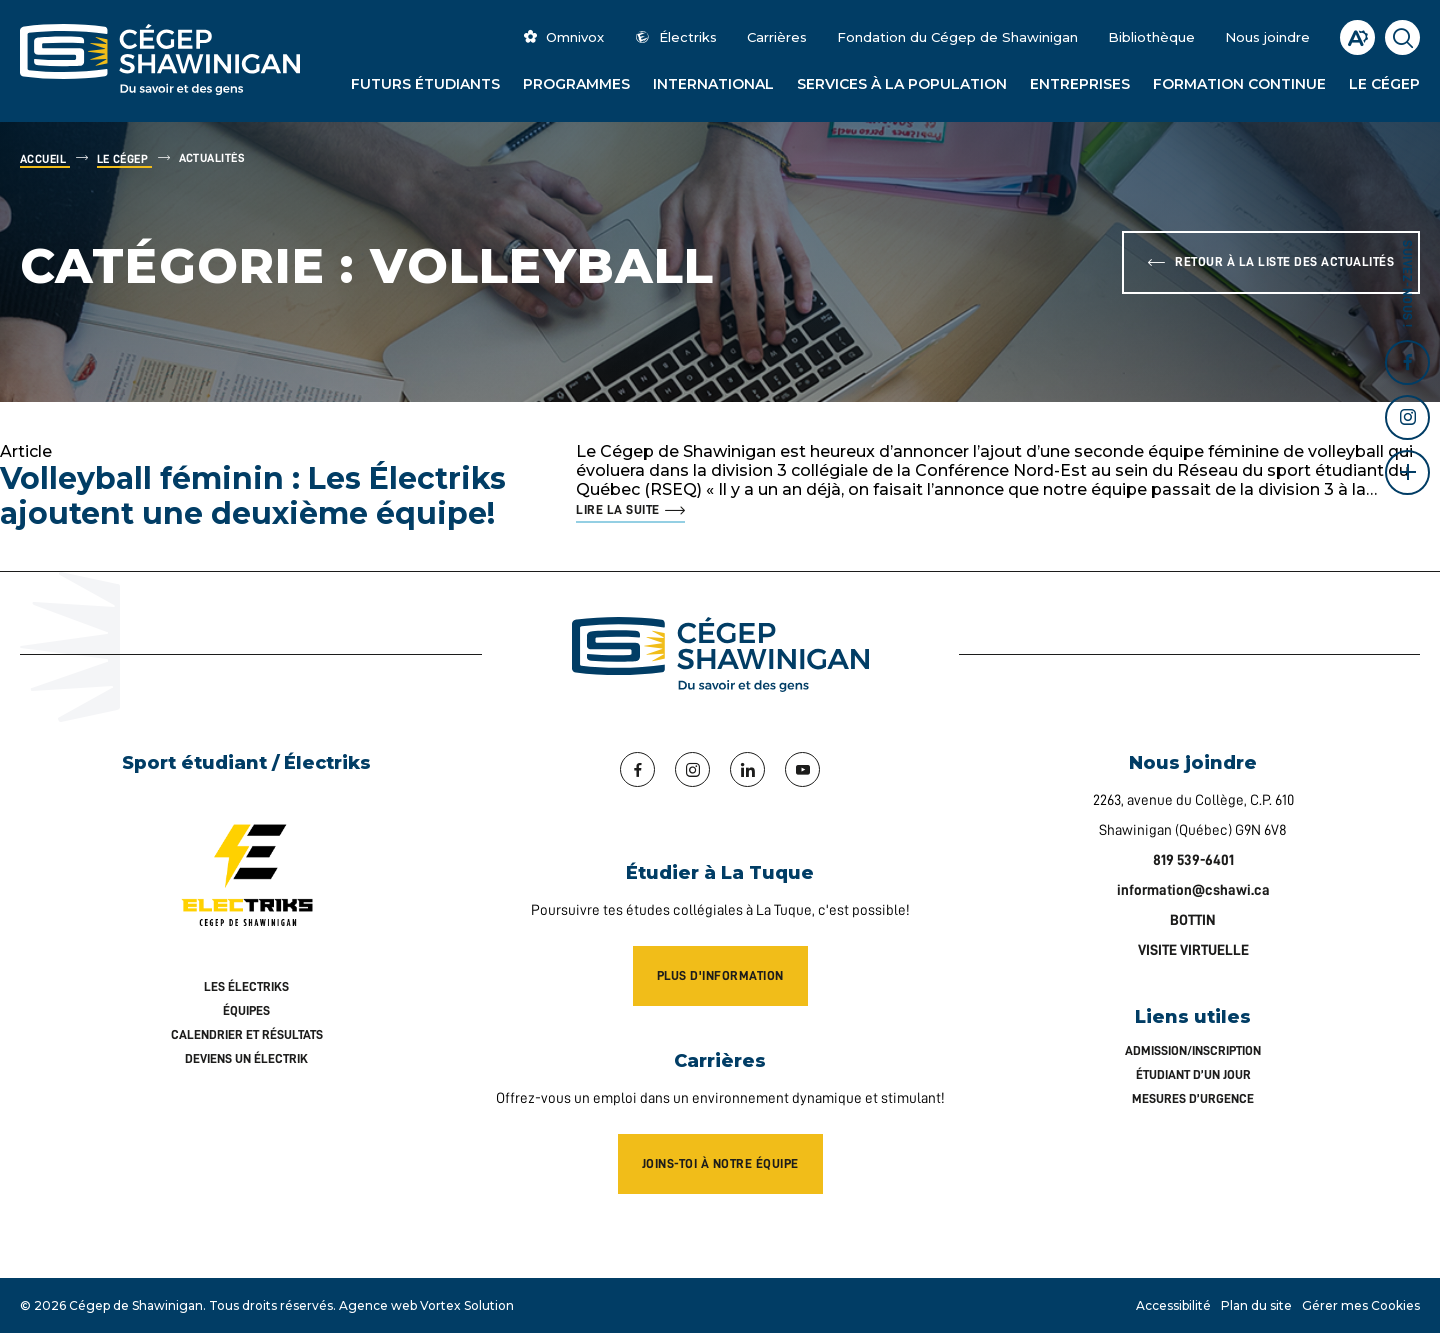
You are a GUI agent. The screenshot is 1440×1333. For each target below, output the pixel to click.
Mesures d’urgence (1193, 1098)
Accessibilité (1173, 1305)
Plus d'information (720, 975)
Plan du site (1256, 1305)
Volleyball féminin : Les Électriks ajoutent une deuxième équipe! (253, 496)
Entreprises (1080, 84)
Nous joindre (1267, 37)
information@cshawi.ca (1193, 890)
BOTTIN (1193, 920)
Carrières (777, 37)
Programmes (576, 84)
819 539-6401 (1193, 860)
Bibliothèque (1151, 37)
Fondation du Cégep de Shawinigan (957, 37)
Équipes (246, 1010)
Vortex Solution (467, 1305)
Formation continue (1239, 84)
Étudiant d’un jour (1193, 1074)
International (713, 84)
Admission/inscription (1193, 1050)
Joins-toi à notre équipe (720, 1163)
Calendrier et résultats (247, 1034)
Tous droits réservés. (272, 1305)
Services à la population (902, 84)
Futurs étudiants (425, 84)
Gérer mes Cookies (1361, 1305)
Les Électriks (246, 986)
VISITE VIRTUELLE (1193, 950)
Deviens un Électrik (246, 1058)
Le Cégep (1384, 84)
